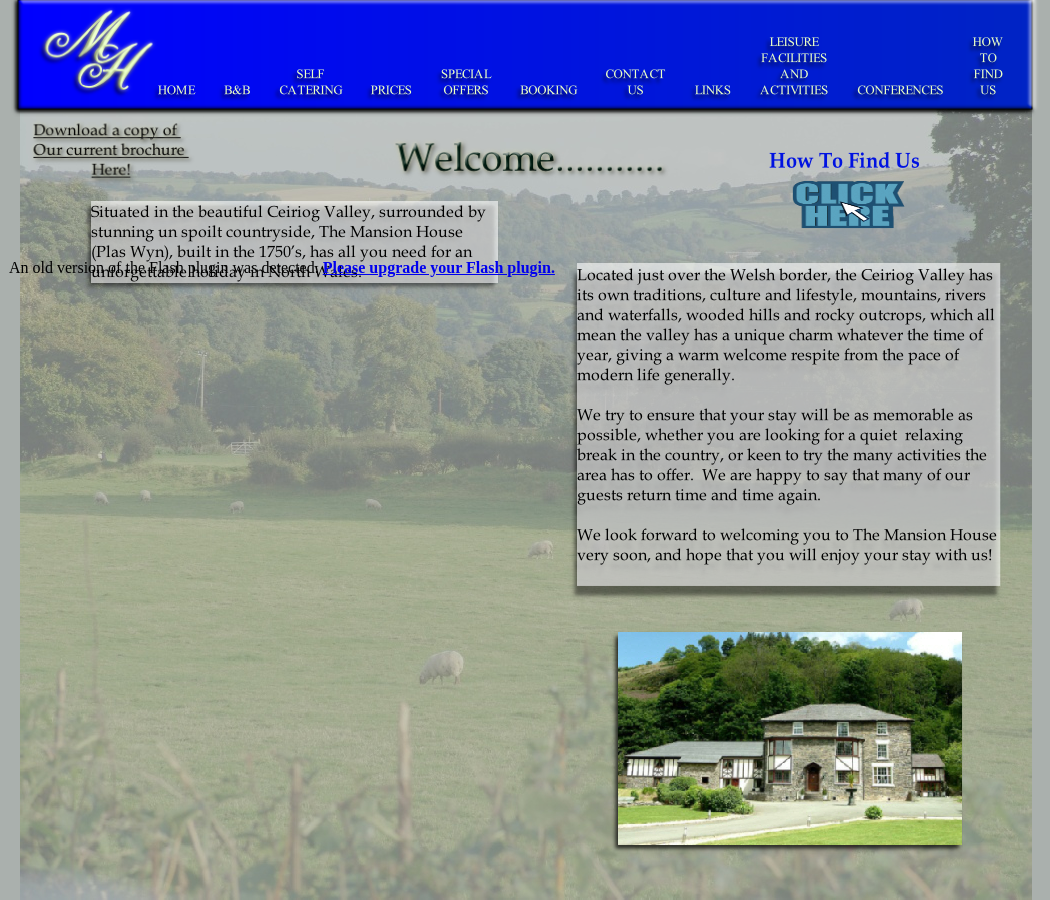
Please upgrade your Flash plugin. (439, 267)
